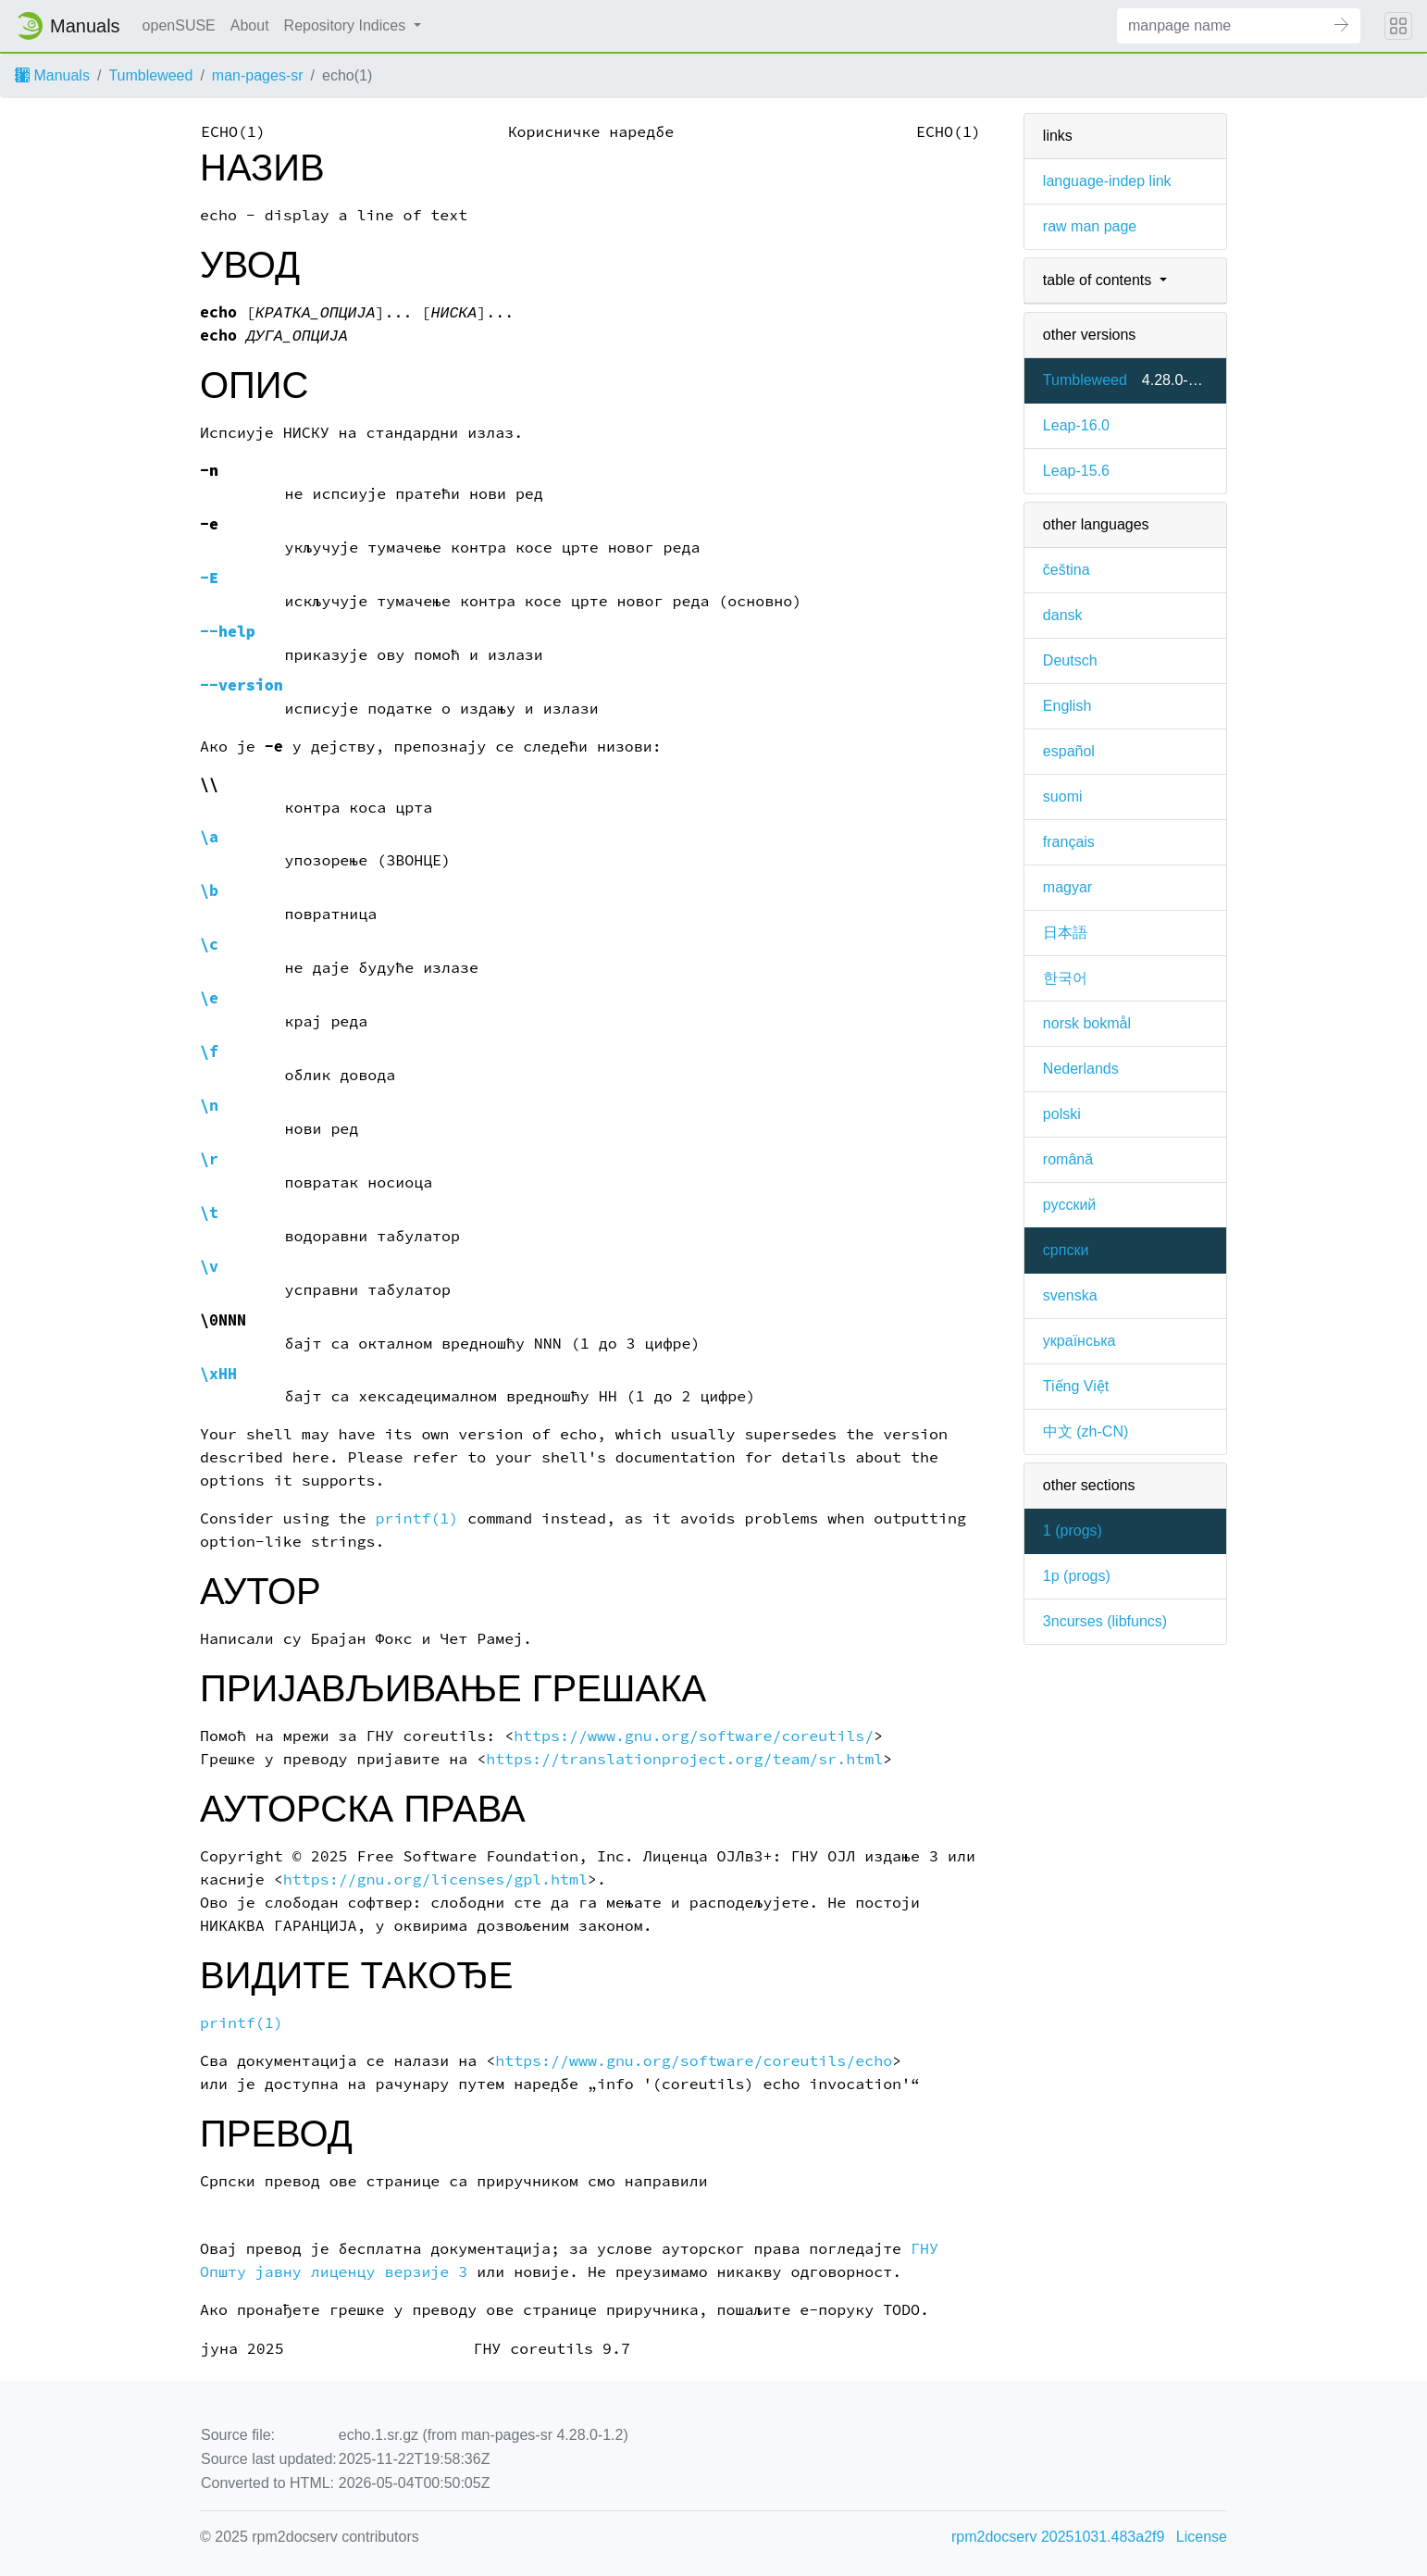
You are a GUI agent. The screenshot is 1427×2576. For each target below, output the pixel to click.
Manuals (52, 75)
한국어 (1065, 978)
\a (209, 837)
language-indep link (1107, 181)
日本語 (1065, 932)
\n (209, 1105)
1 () (1072, 1530)
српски (1066, 1250)
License (1201, 2537)
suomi (1063, 796)
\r (209, 1159)
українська (1079, 1341)
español (1069, 751)
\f (209, 1052)
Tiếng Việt (1076, 1386)
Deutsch (1070, 660)
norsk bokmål (1087, 1023)
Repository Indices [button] (347, 25)
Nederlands (1081, 1068)
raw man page (1089, 226)
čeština (1066, 570)
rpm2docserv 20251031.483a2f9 (1057, 2537)
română (1068, 1159)
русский (1069, 1205)
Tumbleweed (150, 75)
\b (209, 891)
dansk (1063, 615)
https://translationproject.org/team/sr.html (684, 1759)
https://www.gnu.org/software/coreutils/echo (693, 2061)
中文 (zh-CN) (1085, 1431)
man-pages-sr (258, 75)
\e (209, 998)
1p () (1077, 1576)
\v (209, 1266)
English (1067, 706)
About (249, 25)
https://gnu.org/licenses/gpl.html (435, 1879)
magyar (1067, 887)
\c (209, 944)
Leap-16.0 (1076, 425)
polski (1062, 1114)
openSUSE (179, 25)
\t (209, 1213)
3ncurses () (1105, 1621)
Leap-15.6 (1076, 471)
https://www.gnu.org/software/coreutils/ (694, 1736)
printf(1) (417, 1518)
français (1069, 842)
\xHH (218, 1374)
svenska (1070, 1295)
